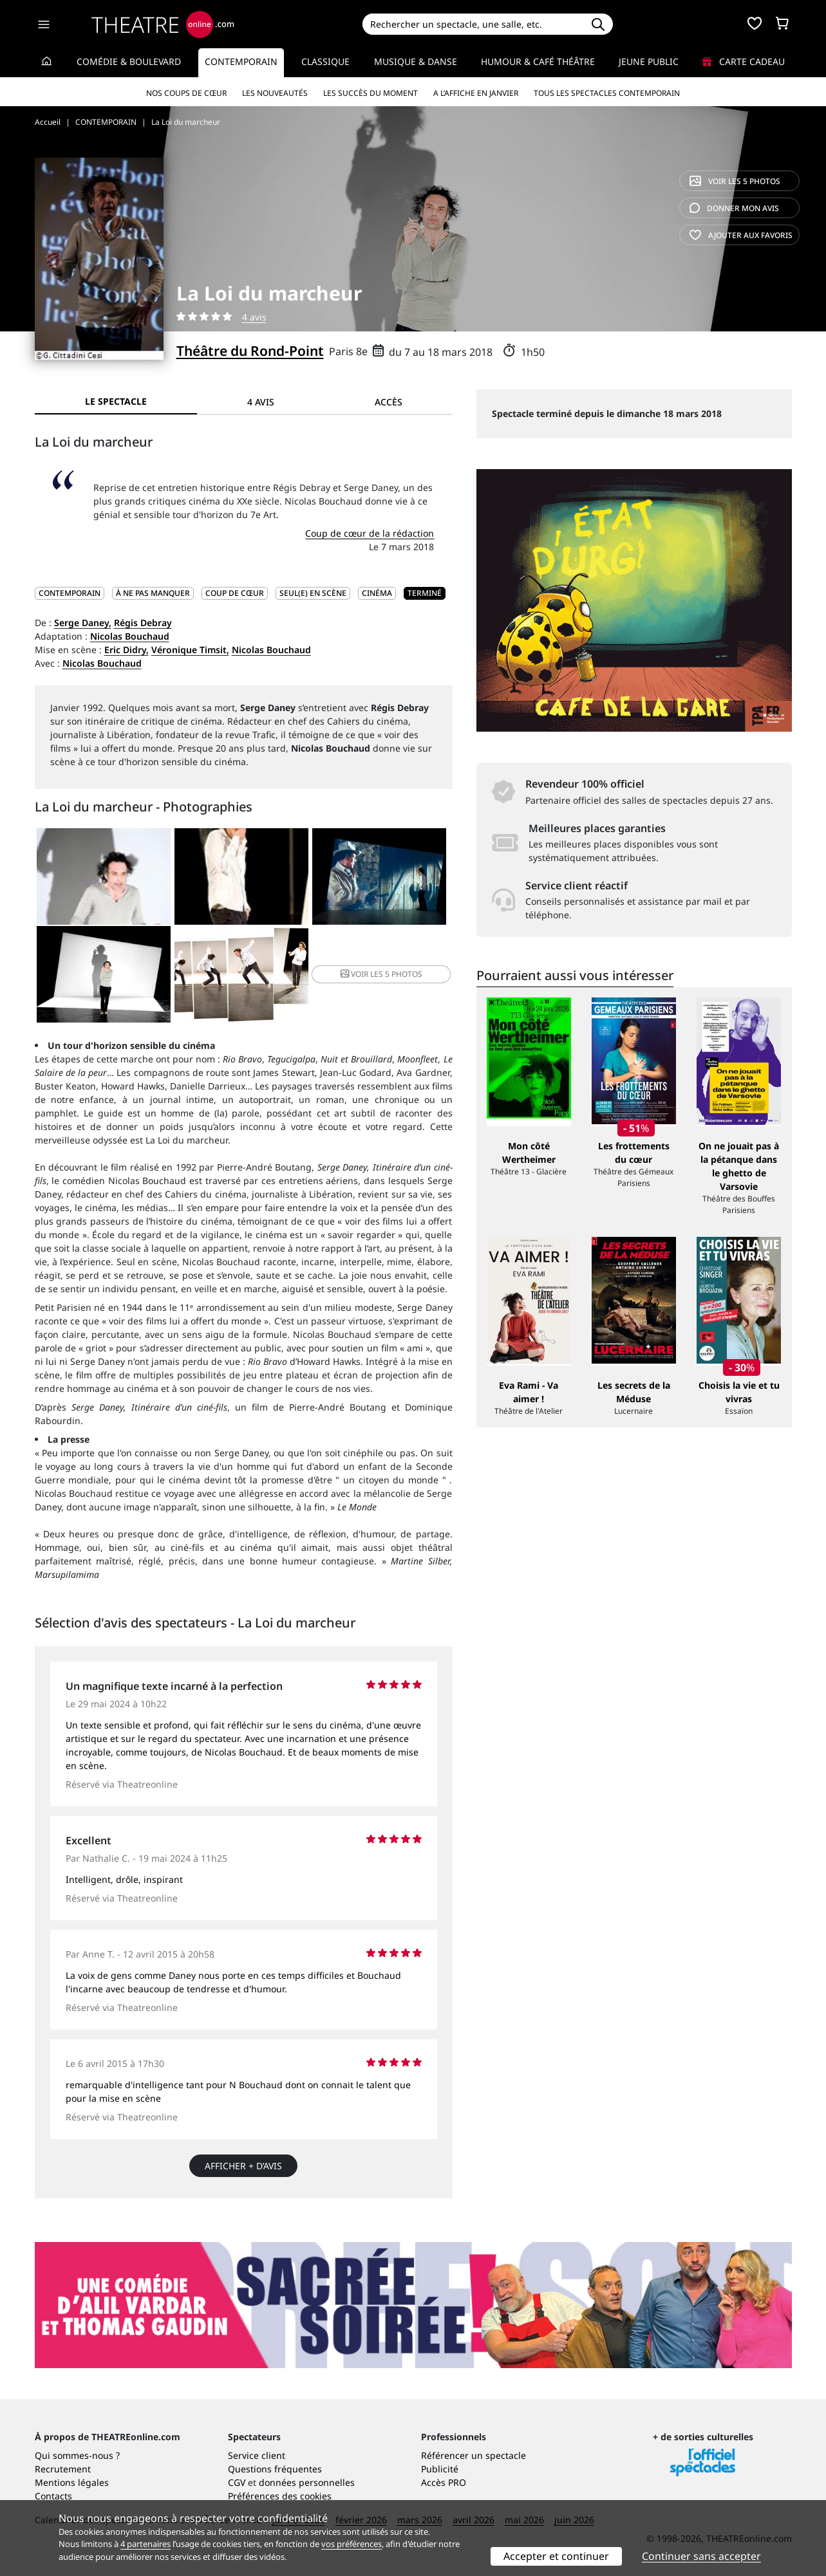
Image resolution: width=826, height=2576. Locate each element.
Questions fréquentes (275, 2469)
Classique (325, 61)
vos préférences (351, 2544)
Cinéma (377, 593)
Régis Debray (143, 622)
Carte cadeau (743, 61)
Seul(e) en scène (312, 593)
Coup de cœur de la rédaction (369, 533)
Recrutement (63, 2469)
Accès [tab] (388, 402)
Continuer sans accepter (701, 2556)
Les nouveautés (275, 93)
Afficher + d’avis (243, 2166)
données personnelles (307, 2482)
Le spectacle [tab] (116, 401)
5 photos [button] (381, 973)
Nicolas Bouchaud (129, 636)
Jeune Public (649, 61)
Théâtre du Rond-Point (250, 351)
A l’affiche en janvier (475, 93)
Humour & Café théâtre (538, 61)
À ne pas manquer (153, 593)
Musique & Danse (415, 61)
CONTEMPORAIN (69, 593)
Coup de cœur (234, 593)
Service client (256, 2455)
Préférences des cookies (280, 2496)
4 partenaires (145, 2544)
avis (734, 208)
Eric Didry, (126, 650)
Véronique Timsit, (190, 650)
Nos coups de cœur (186, 93)
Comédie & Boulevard (129, 61)
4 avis (254, 317)
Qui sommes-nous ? (77, 2455)
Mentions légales (72, 2482)
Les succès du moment (370, 93)
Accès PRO (443, 2482)
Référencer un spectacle (473, 2455)
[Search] (472, 24)
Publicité (439, 2469)
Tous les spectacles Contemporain (607, 93)
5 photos (735, 181)
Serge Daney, (82, 622)
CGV (236, 2482)
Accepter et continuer (556, 2556)
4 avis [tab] (260, 402)
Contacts (53, 2496)
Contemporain (241, 61)
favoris (741, 235)
